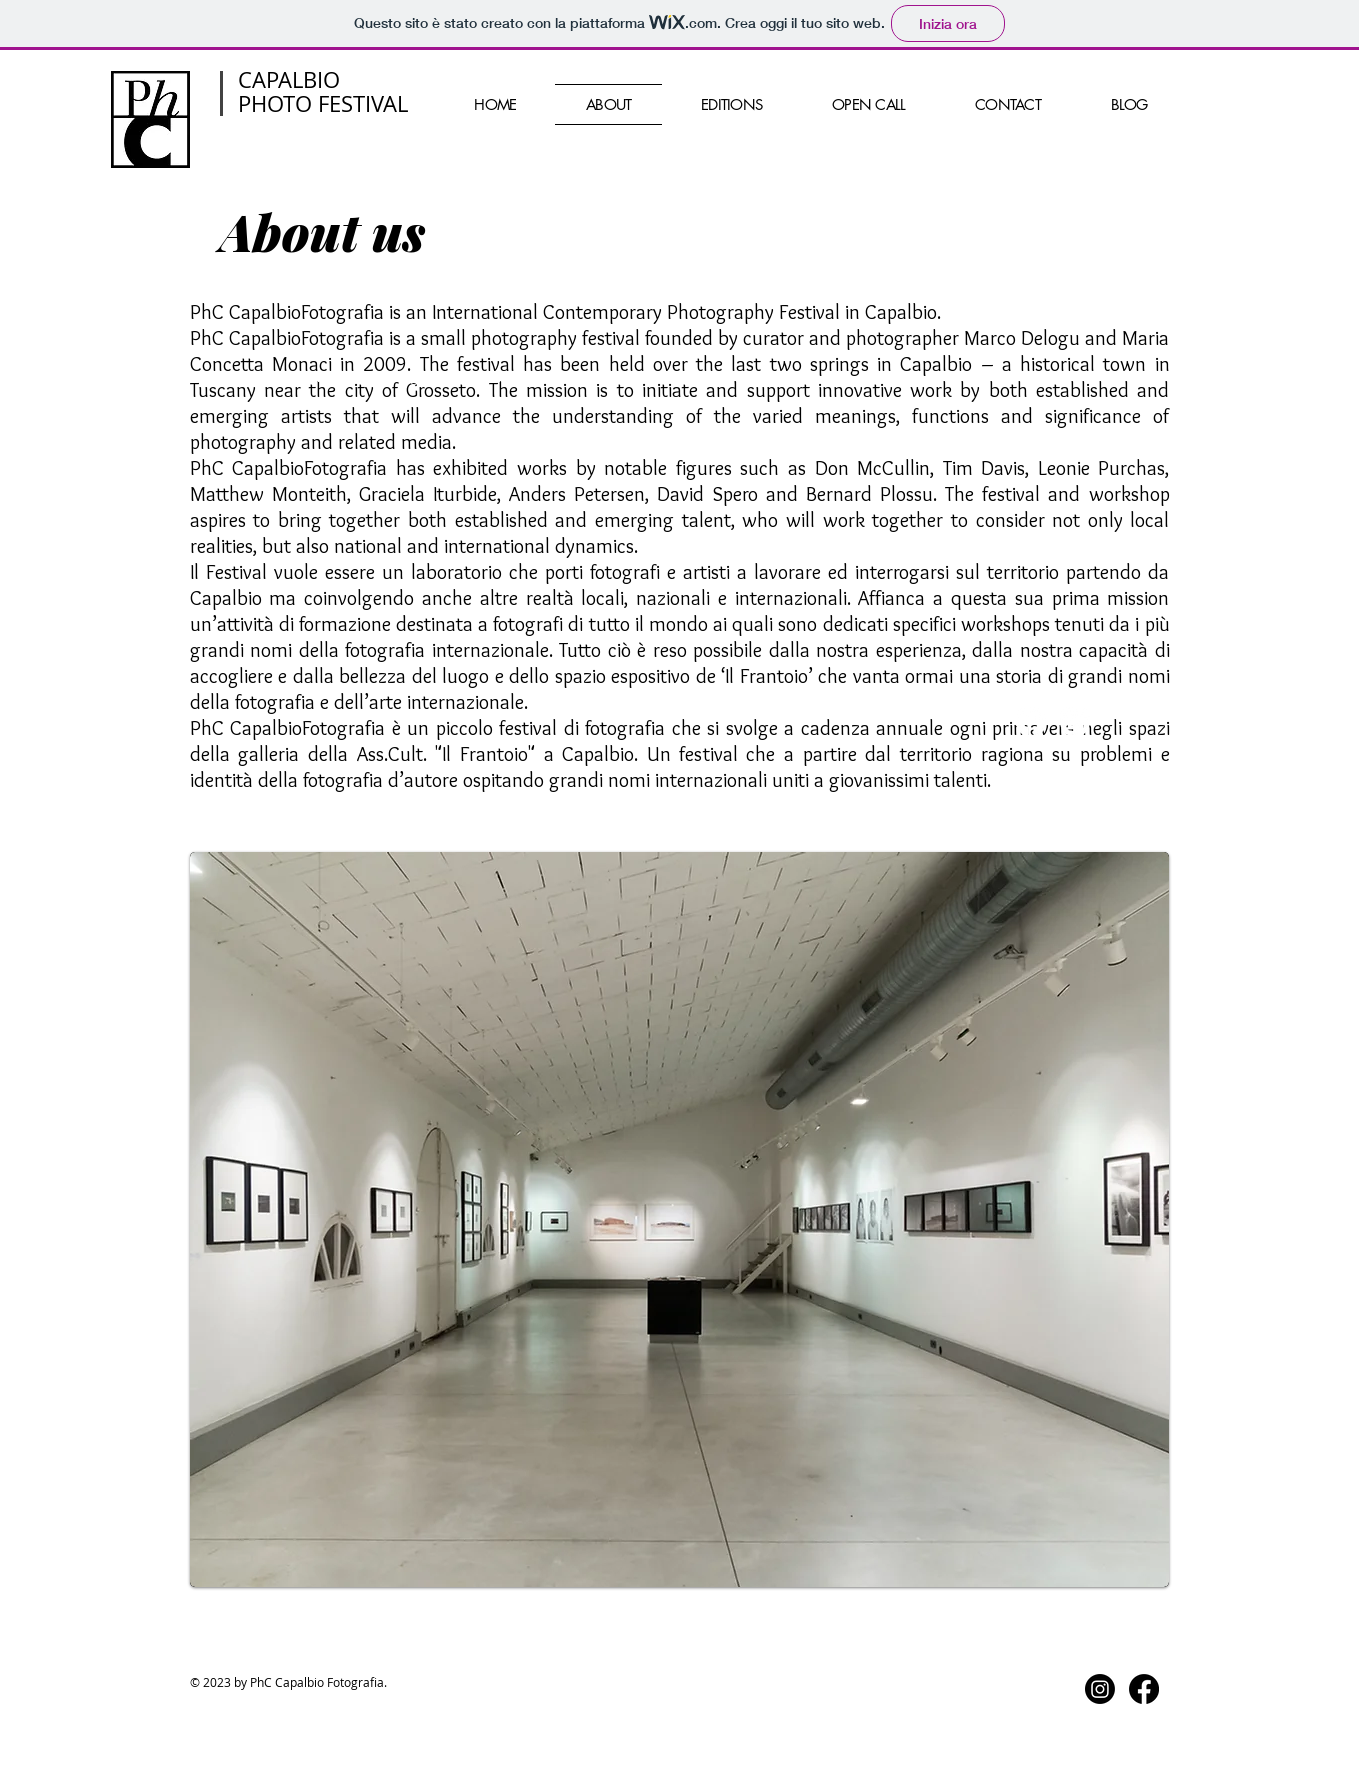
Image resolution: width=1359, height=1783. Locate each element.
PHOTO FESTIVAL (323, 103)
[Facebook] (1031, 722)
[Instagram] (1075, 722)
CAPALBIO (289, 79)
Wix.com (590, 377)
